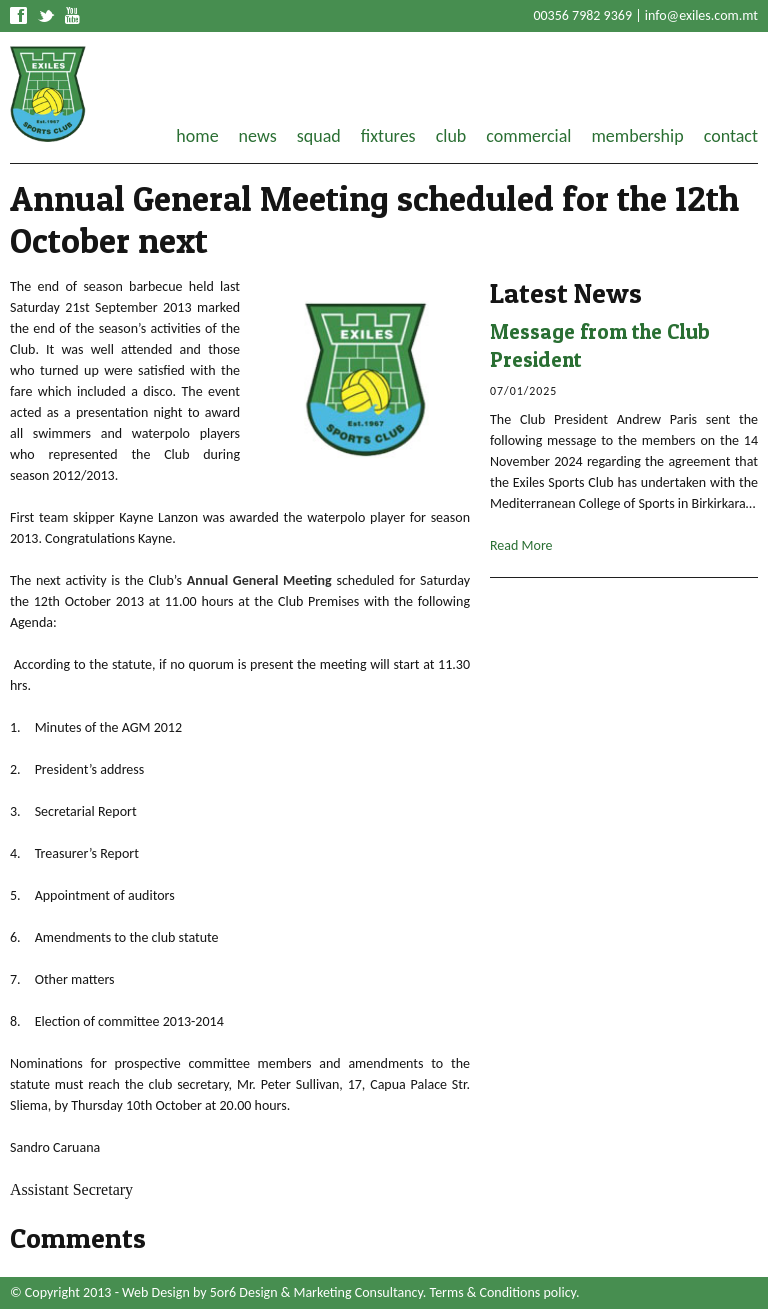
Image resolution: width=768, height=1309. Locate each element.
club (451, 136)
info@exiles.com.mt (701, 15)
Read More (521, 545)
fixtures (388, 136)
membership (637, 136)
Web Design (156, 1292)
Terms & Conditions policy (503, 1292)
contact (731, 136)
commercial (528, 136)
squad (319, 136)
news (258, 136)
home (197, 136)
